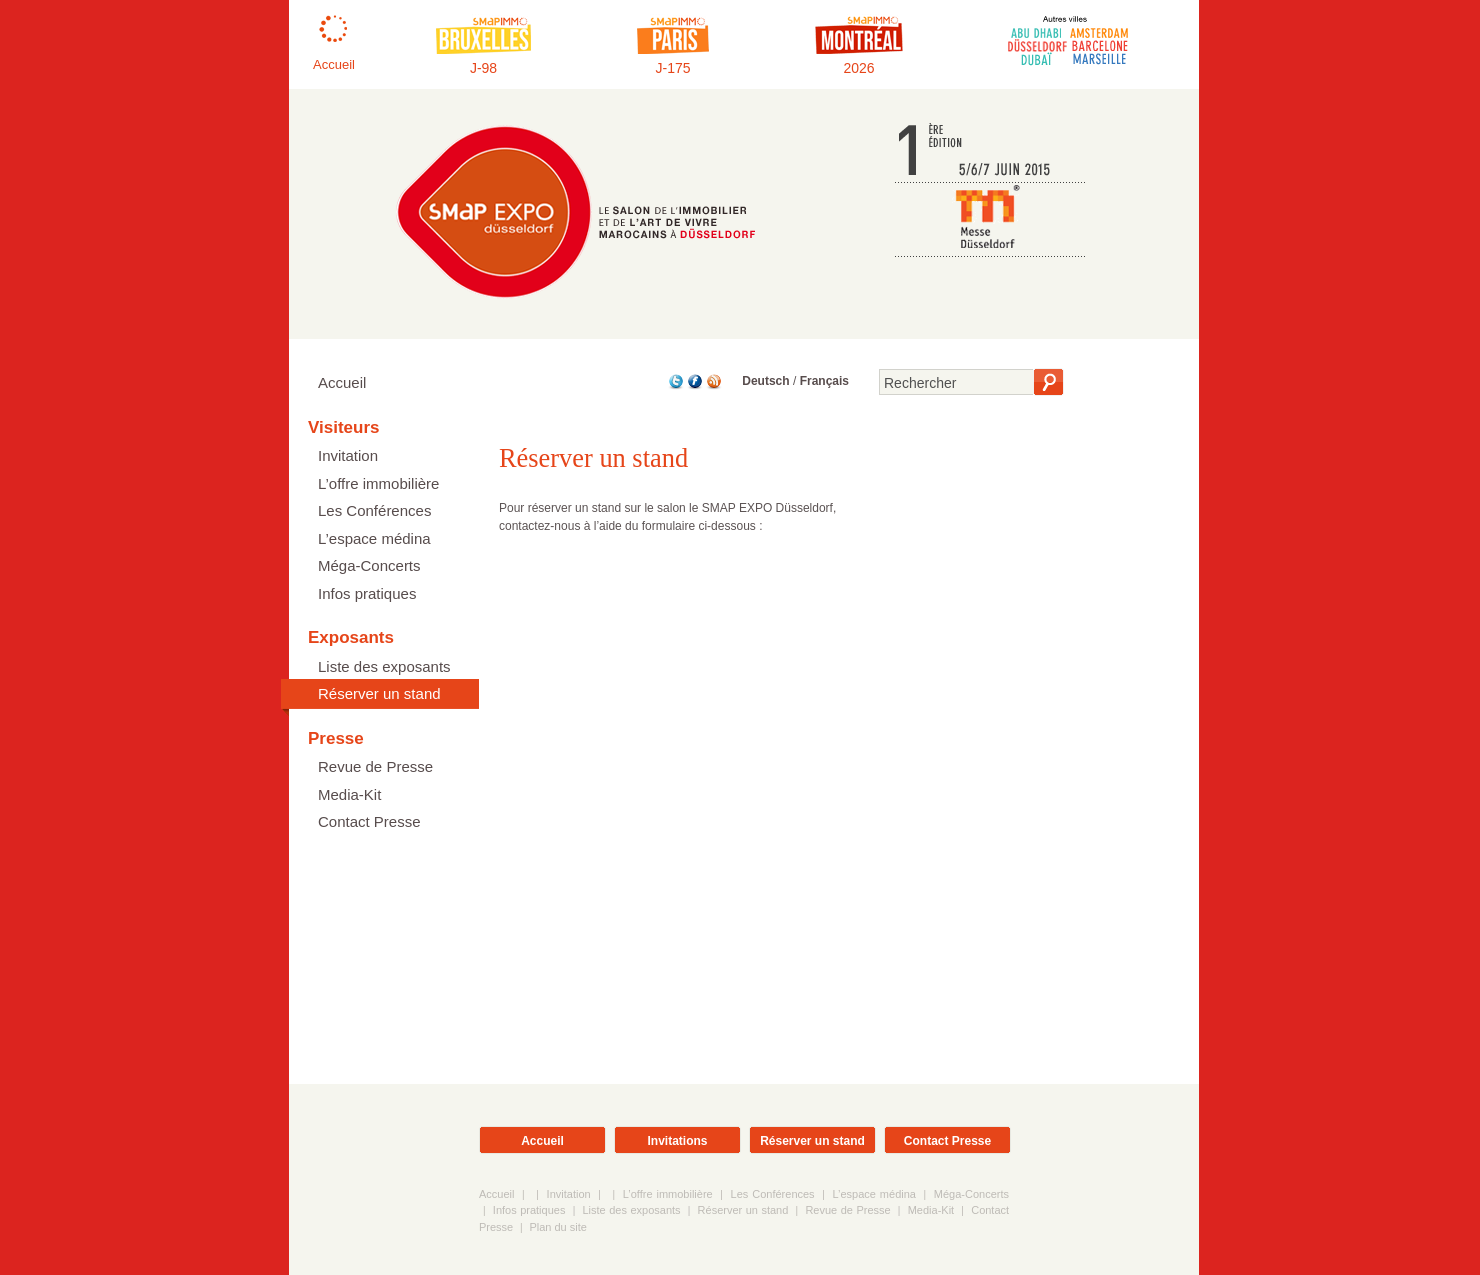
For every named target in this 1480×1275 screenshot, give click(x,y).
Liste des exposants (384, 666)
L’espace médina (374, 538)
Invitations (677, 1141)
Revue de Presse (375, 766)
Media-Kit (349, 794)
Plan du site (557, 1227)
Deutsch (765, 381)
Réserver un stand (379, 693)
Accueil (342, 382)
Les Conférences (374, 510)
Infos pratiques (367, 593)
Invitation (348, 455)
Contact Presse (369, 821)
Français (824, 381)
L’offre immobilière (378, 483)
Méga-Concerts (369, 565)
